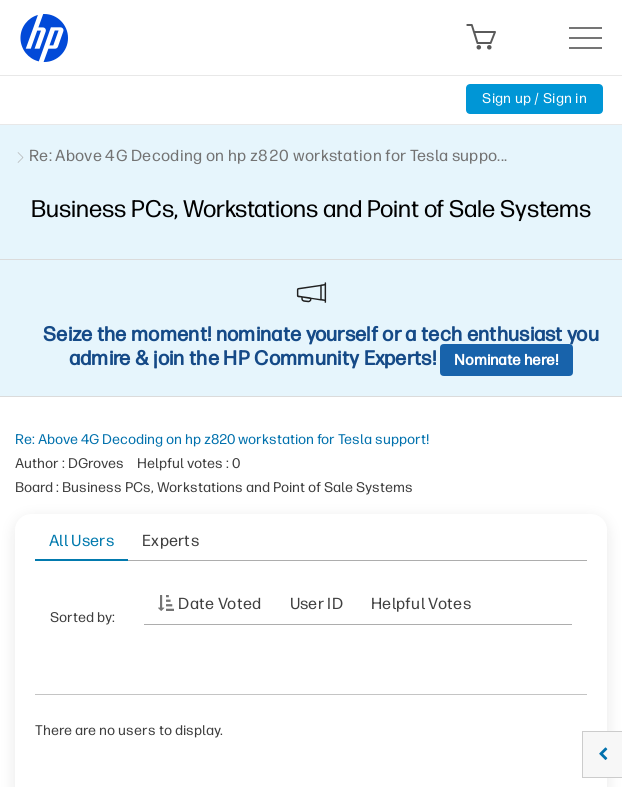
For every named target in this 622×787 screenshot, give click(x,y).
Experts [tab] (170, 540)
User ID (316, 603)
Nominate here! (506, 360)
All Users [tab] (81, 540)
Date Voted (219, 603)
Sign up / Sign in (534, 98)
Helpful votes (421, 603)
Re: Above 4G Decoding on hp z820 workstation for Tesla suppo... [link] (268, 155)
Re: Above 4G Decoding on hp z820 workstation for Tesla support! (222, 439)
